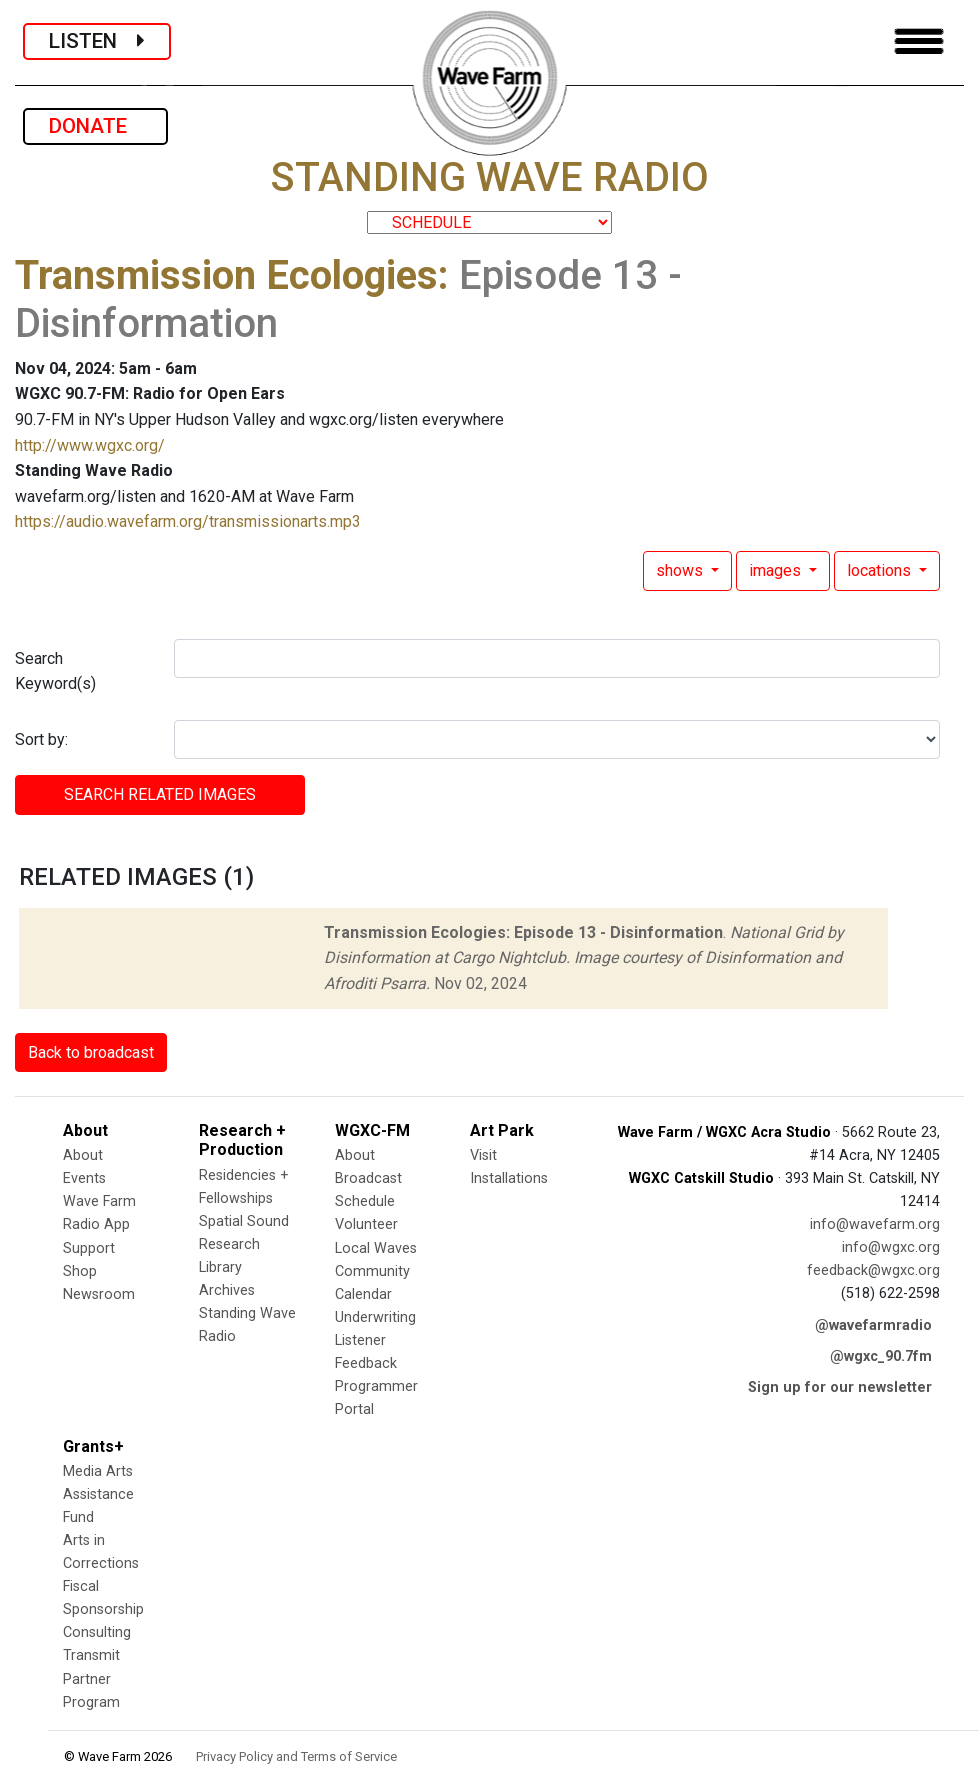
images (777, 570)
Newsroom (99, 1294)
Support (89, 1248)
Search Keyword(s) (55, 671)
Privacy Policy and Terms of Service (296, 1756)
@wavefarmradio (873, 1325)
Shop (80, 1271)
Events (84, 1178)
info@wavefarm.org (875, 1224)
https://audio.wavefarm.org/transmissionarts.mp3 (188, 521)
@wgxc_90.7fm (881, 1356)
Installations (509, 1178)
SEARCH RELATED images (160, 794)
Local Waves (376, 1248)
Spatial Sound (244, 1221)
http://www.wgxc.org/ (90, 445)
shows (681, 570)
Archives (227, 1290)
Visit (483, 1155)
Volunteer (366, 1224)
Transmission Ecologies (226, 275)
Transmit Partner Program (91, 1678)
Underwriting (375, 1317)
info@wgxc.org (891, 1247)
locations (881, 570)
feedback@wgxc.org (873, 1270)
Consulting (97, 1632)
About (83, 1155)
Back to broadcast (91, 1052)
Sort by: (41, 739)
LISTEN (97, 41)
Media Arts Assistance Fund (98, 1494)
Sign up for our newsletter (840, 1387)
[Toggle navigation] (919, 41)
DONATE (95, 126)
